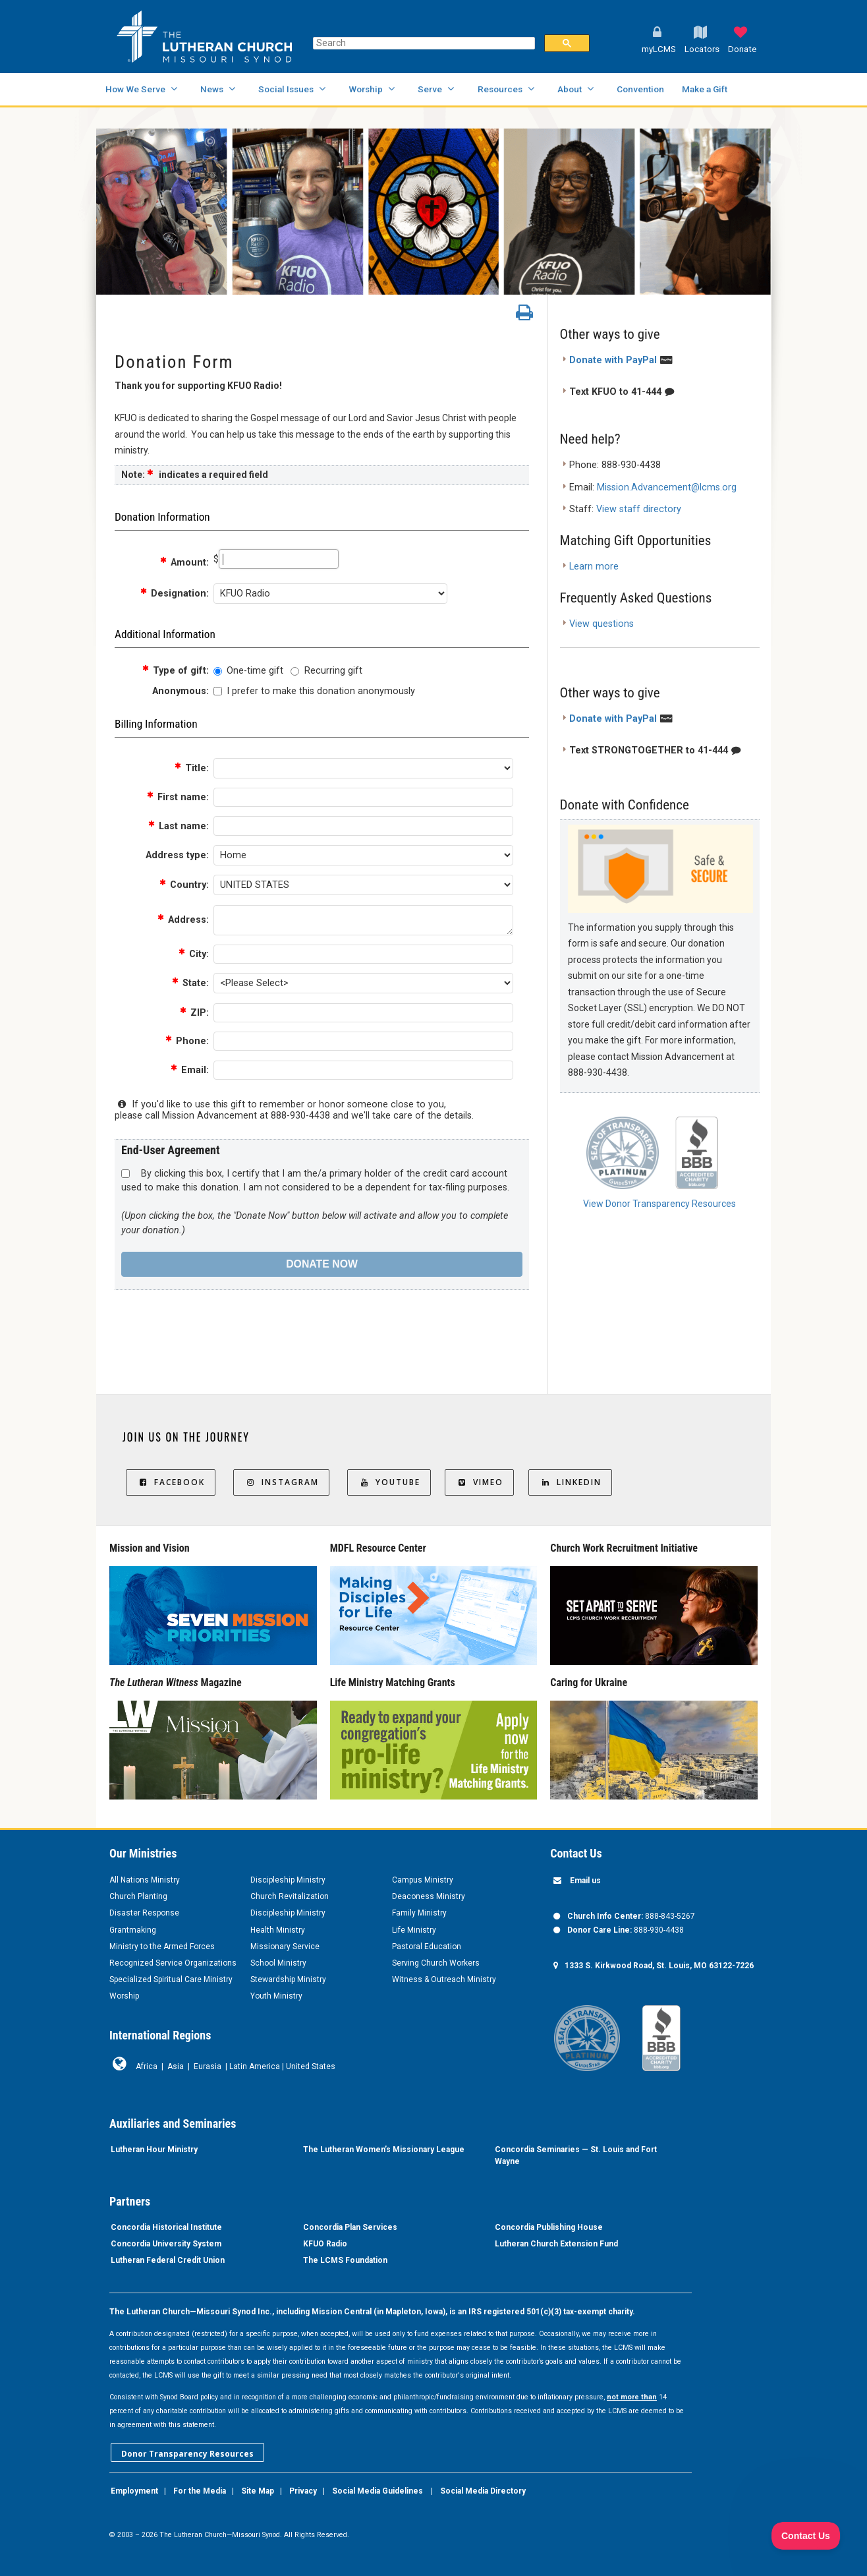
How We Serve (135, 89)
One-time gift (255, 670)
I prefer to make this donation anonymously (321, 691)
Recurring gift (333, 670)
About (569, 89)
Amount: (184, 562)
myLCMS (659, 49)
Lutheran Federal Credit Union (168, 2260)
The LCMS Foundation (345, 2260)
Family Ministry (419, 1912)
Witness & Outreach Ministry (444, 1979)
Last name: (178, 826)
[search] (423, 43)
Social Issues (286, 89)
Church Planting (138, 1896)
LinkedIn (570, 1482)
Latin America (254, 2066)
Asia (175, 2066)
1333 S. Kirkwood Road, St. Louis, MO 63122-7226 (659, 1965)
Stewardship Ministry (288, 1979)
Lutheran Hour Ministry (154, 2149)
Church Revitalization (289, 1896)
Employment (134, 2491)
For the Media (199, 2491)
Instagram (281, 1482)
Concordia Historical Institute (166, 2227)
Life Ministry (414, 1930)
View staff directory (638, 509)
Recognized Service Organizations (173, 1963)
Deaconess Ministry (428, 1896)
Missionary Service (285, 1946)
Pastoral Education (426, 1946)
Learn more (594, 566)
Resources (500, 89)
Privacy (303, 2491)
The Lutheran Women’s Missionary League (383, 2149)
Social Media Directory (483, 2491)
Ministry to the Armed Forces (162, 1946)
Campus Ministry (422, 1880)
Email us (585, 1880)
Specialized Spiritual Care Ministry (171, 1979)
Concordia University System (166, 2243)
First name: (177, 797)
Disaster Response (144, 1912)
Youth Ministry (276, 1996)
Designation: (174, 593)
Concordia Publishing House (549, 2227)
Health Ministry (277, 1930)
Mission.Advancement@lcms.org (667, 487)
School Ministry (278, 1963)
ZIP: (194, 1012)
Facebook (170, 1482)
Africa (146, 2066)
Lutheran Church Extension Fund (556, 2243)
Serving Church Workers (436, 1963)
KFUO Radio (325, 2243)
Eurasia (207, 2066)
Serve (430, 89)
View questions (601, 623)
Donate (742, 49)
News (211, 89)
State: (190, 983)
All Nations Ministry (144, 1880)
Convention (640, 89)
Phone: (186, 1041)
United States (310, 2066)
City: (193, 954)
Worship (366, 89)
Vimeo (479, 1482)
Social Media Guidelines (377, 2491)
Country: (183, 885)
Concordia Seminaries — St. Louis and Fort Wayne (576, 2155)
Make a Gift (704, 89)
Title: (191, 768)
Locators (702, 49)
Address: (182, 919)
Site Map (257, 2491)
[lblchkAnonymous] (217, 691)
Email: (189, 1070)
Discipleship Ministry (287, 1880)
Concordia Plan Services (350, 2227)
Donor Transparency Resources (187, 2453)
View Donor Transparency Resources (659, 1203)
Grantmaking (132, 1930)
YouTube (389, 1482)
